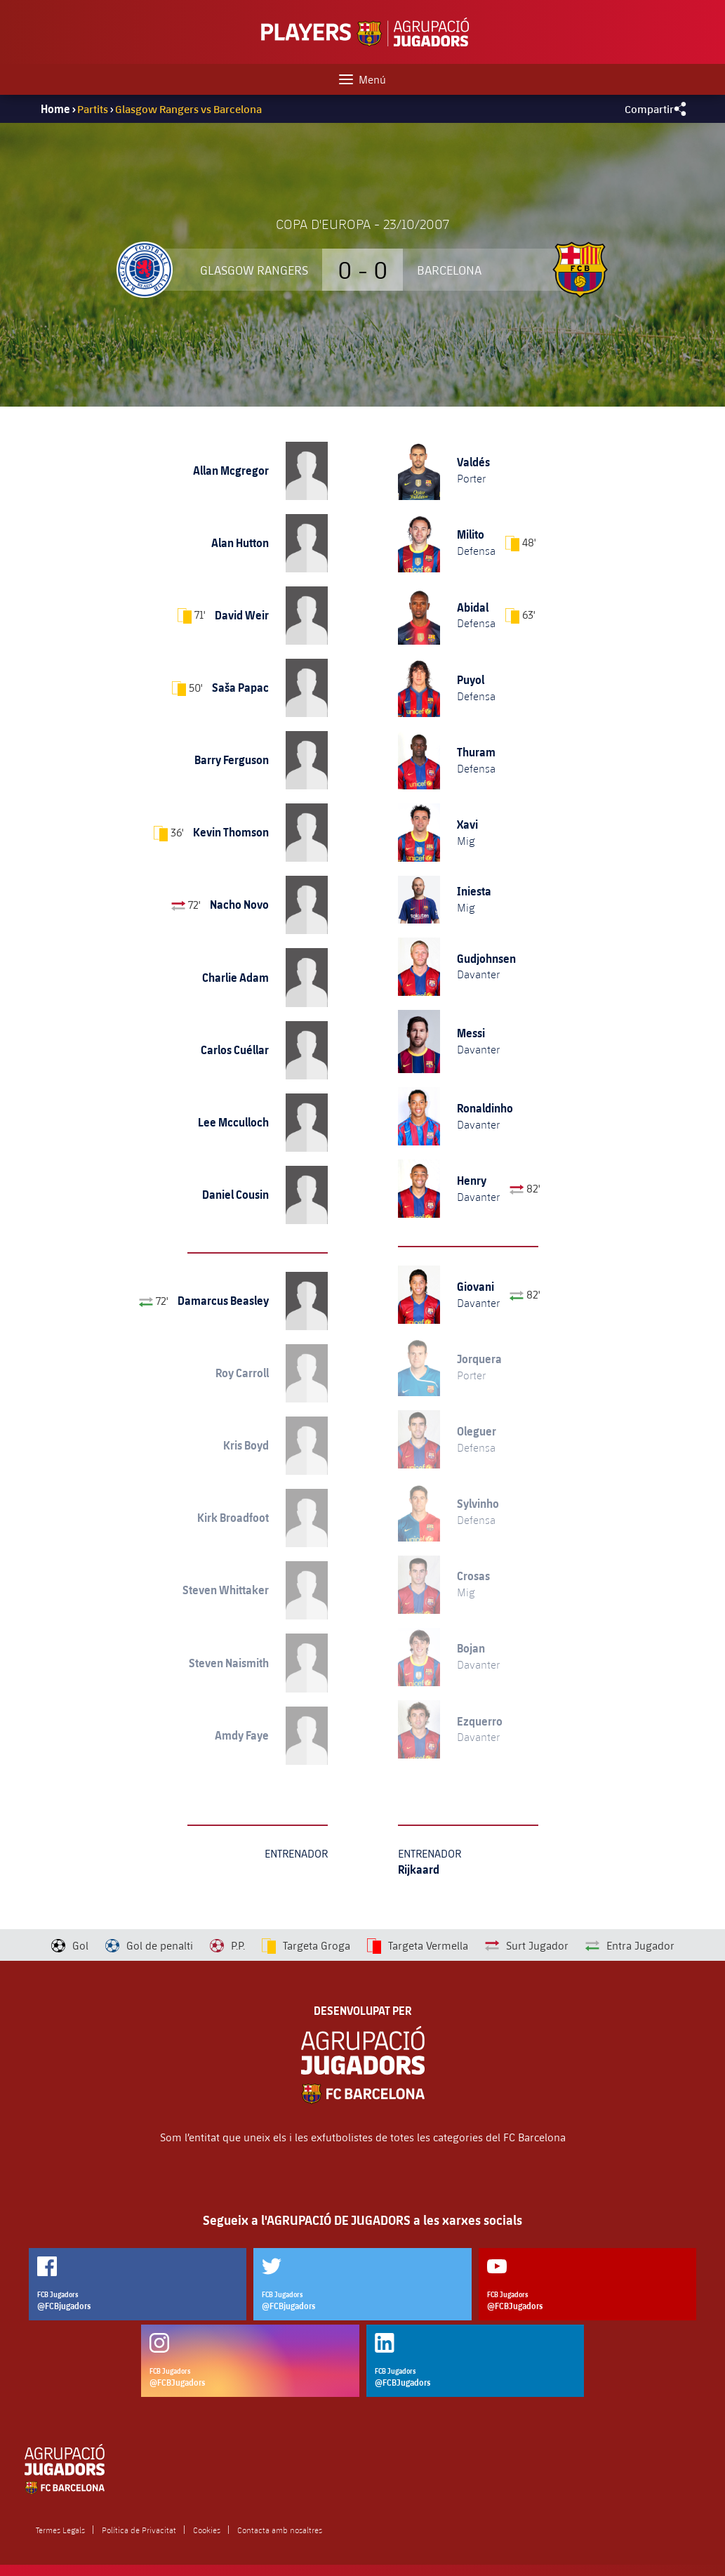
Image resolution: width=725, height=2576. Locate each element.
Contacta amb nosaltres (279, 2530)
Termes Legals (60, 2530)
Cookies (206, 2530)
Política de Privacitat (139, 2530)
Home (55, 109)
